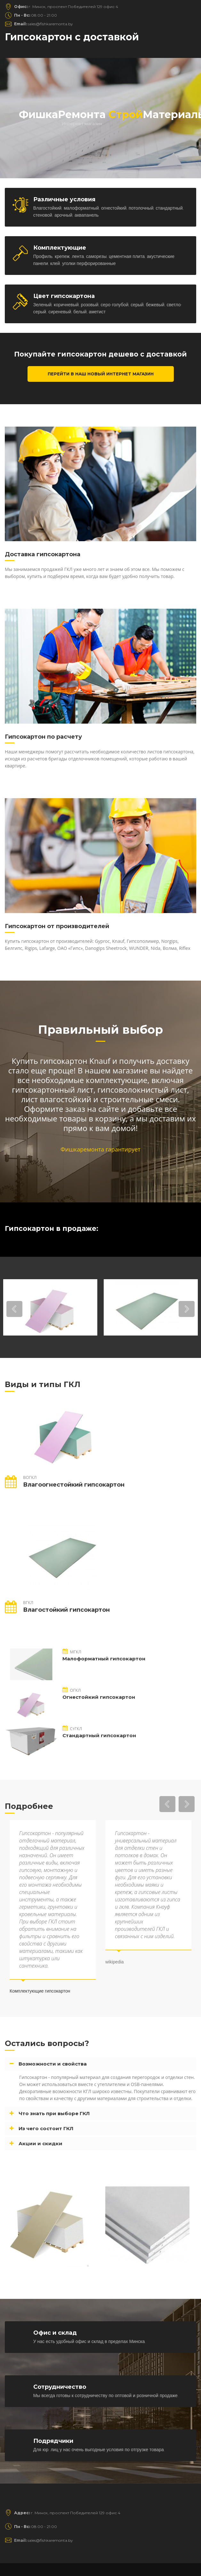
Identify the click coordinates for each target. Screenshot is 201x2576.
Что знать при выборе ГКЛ (54, 2113)
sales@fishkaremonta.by (43, 23)
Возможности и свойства (53, 2064)
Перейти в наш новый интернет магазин (101, 373)
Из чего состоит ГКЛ (46, 2128)
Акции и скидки (40, 2143)
